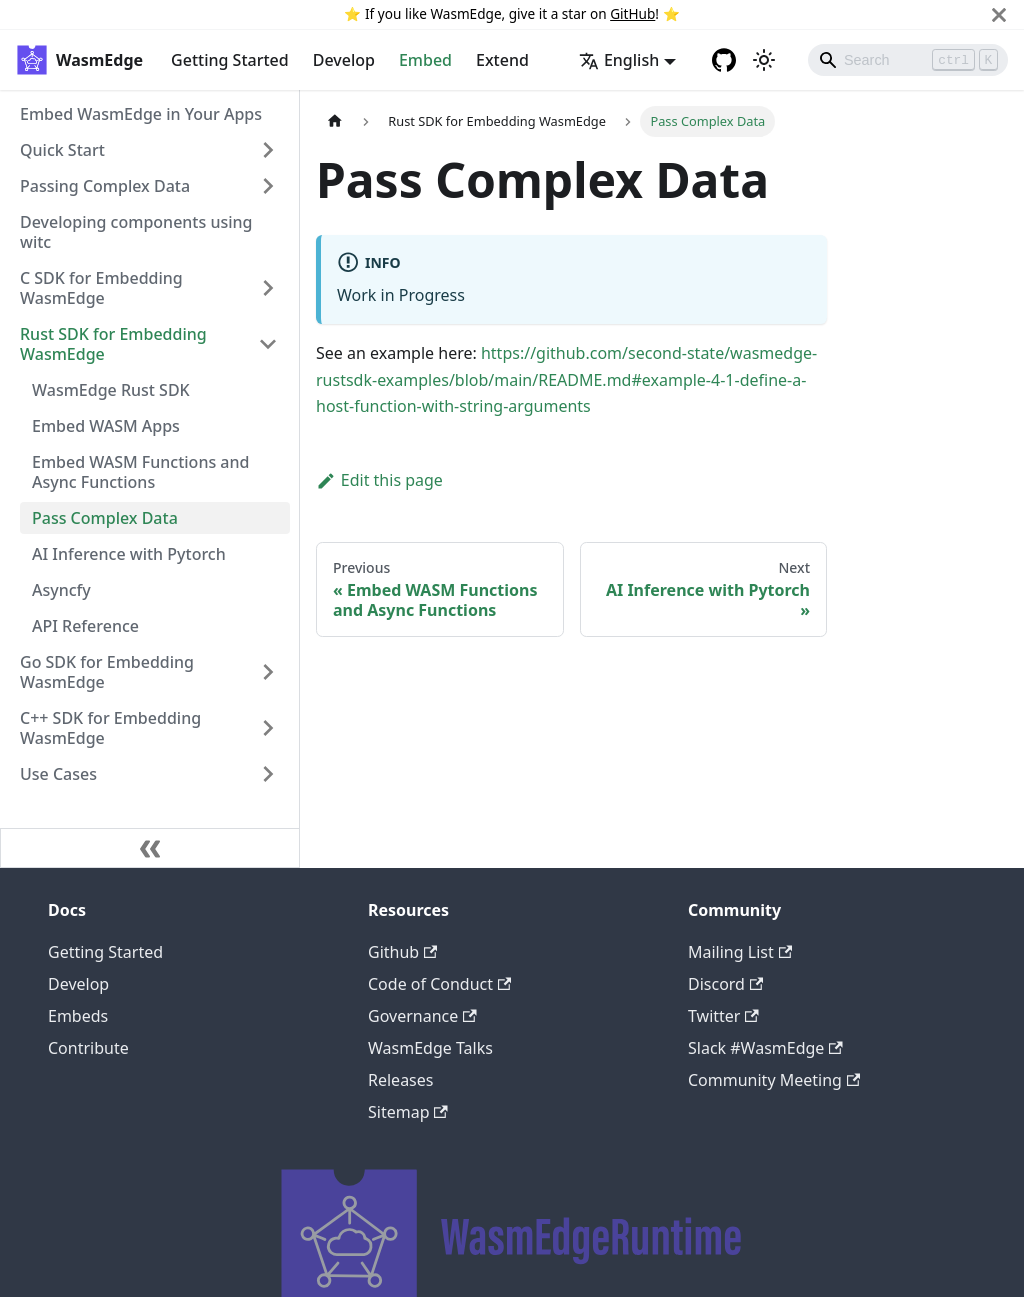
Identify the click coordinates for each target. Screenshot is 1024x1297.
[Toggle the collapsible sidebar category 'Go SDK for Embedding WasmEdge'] (268, 672)
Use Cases (58, 774)
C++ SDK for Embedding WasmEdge (110, 728)
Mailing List (740, 952)
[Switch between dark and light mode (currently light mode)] (764, 60)
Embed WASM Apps (106, 426)
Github (402, 952)
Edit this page (379, 480)
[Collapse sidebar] (150, 848)
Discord (725, 984)
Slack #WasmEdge (765, 1048)
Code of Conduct (439, 984)
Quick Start (62, 150)
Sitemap (408, 1112)
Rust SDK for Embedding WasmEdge (113, 344)
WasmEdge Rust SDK (111, 390)
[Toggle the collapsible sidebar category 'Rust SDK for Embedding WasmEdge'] (268, 344)
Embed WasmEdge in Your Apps (141, 114)
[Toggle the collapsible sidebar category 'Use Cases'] (268, 774)
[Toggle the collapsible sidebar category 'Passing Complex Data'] (268, 186)
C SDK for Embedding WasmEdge (101, 288)
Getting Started (230, 60)
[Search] (908, 60)
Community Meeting (774, 1080)
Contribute (88, 1048)
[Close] (999, 14)
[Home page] (335, 121)
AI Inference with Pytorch (129, 554)
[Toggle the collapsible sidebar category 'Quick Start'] (268, 150)
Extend (502, 60)
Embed (425, 60)
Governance (422, 1016)
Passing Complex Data (105, 186)
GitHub (632, 13)
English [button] (619, 60)
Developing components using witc (136, 232)
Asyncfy (61, 590)
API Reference (85, 626)
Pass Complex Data (105, 518)
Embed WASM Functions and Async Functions (140, 472)
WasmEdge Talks (430, 1048)
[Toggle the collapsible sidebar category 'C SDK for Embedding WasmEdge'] (268, 288)
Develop (344, 60)
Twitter (723, 1016)
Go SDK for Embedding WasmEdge (107, 672)
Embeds (78, 1016)
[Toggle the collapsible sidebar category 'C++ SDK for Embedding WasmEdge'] (268, 728)
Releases (400, 1080)
